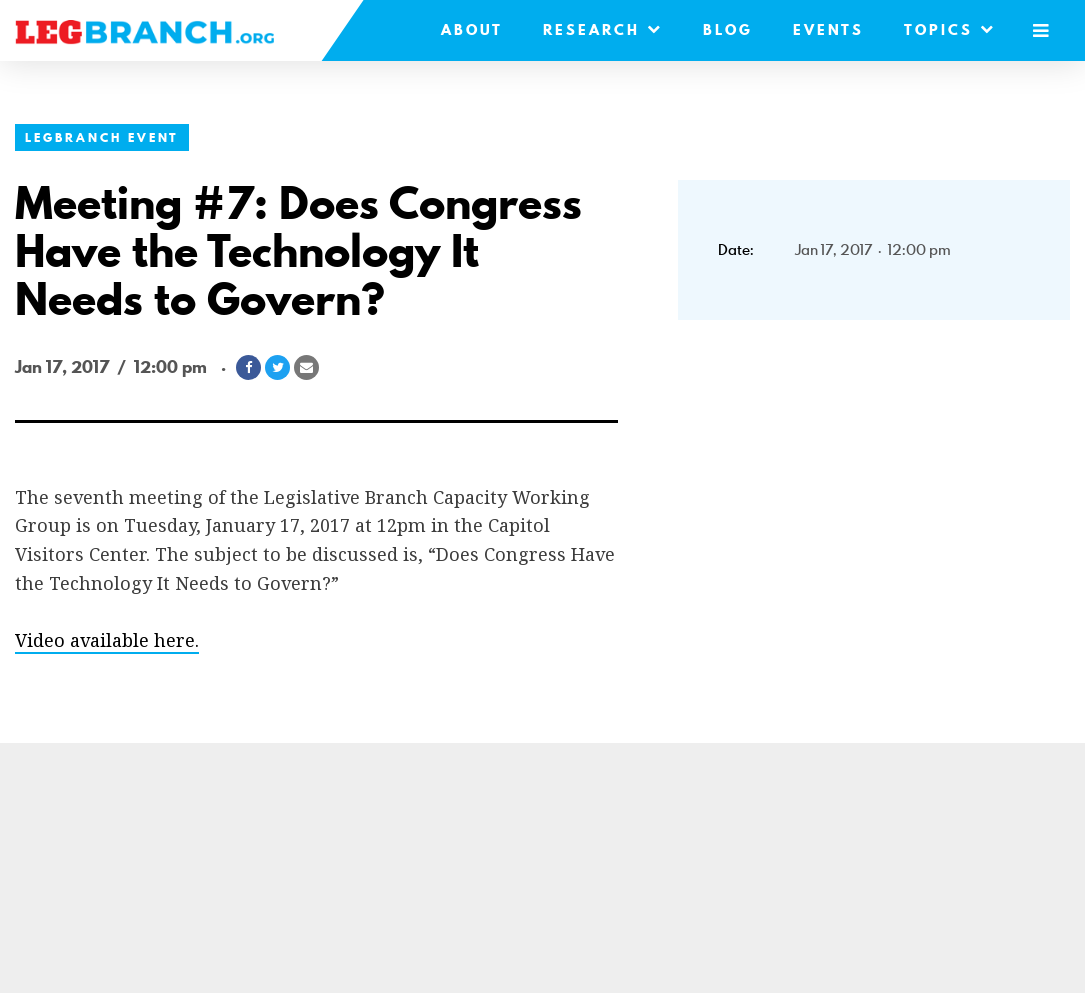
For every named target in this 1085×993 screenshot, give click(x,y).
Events (828, 30)
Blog (728, 30)
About (472, 30)
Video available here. (107, 640)
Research (603, 30)
